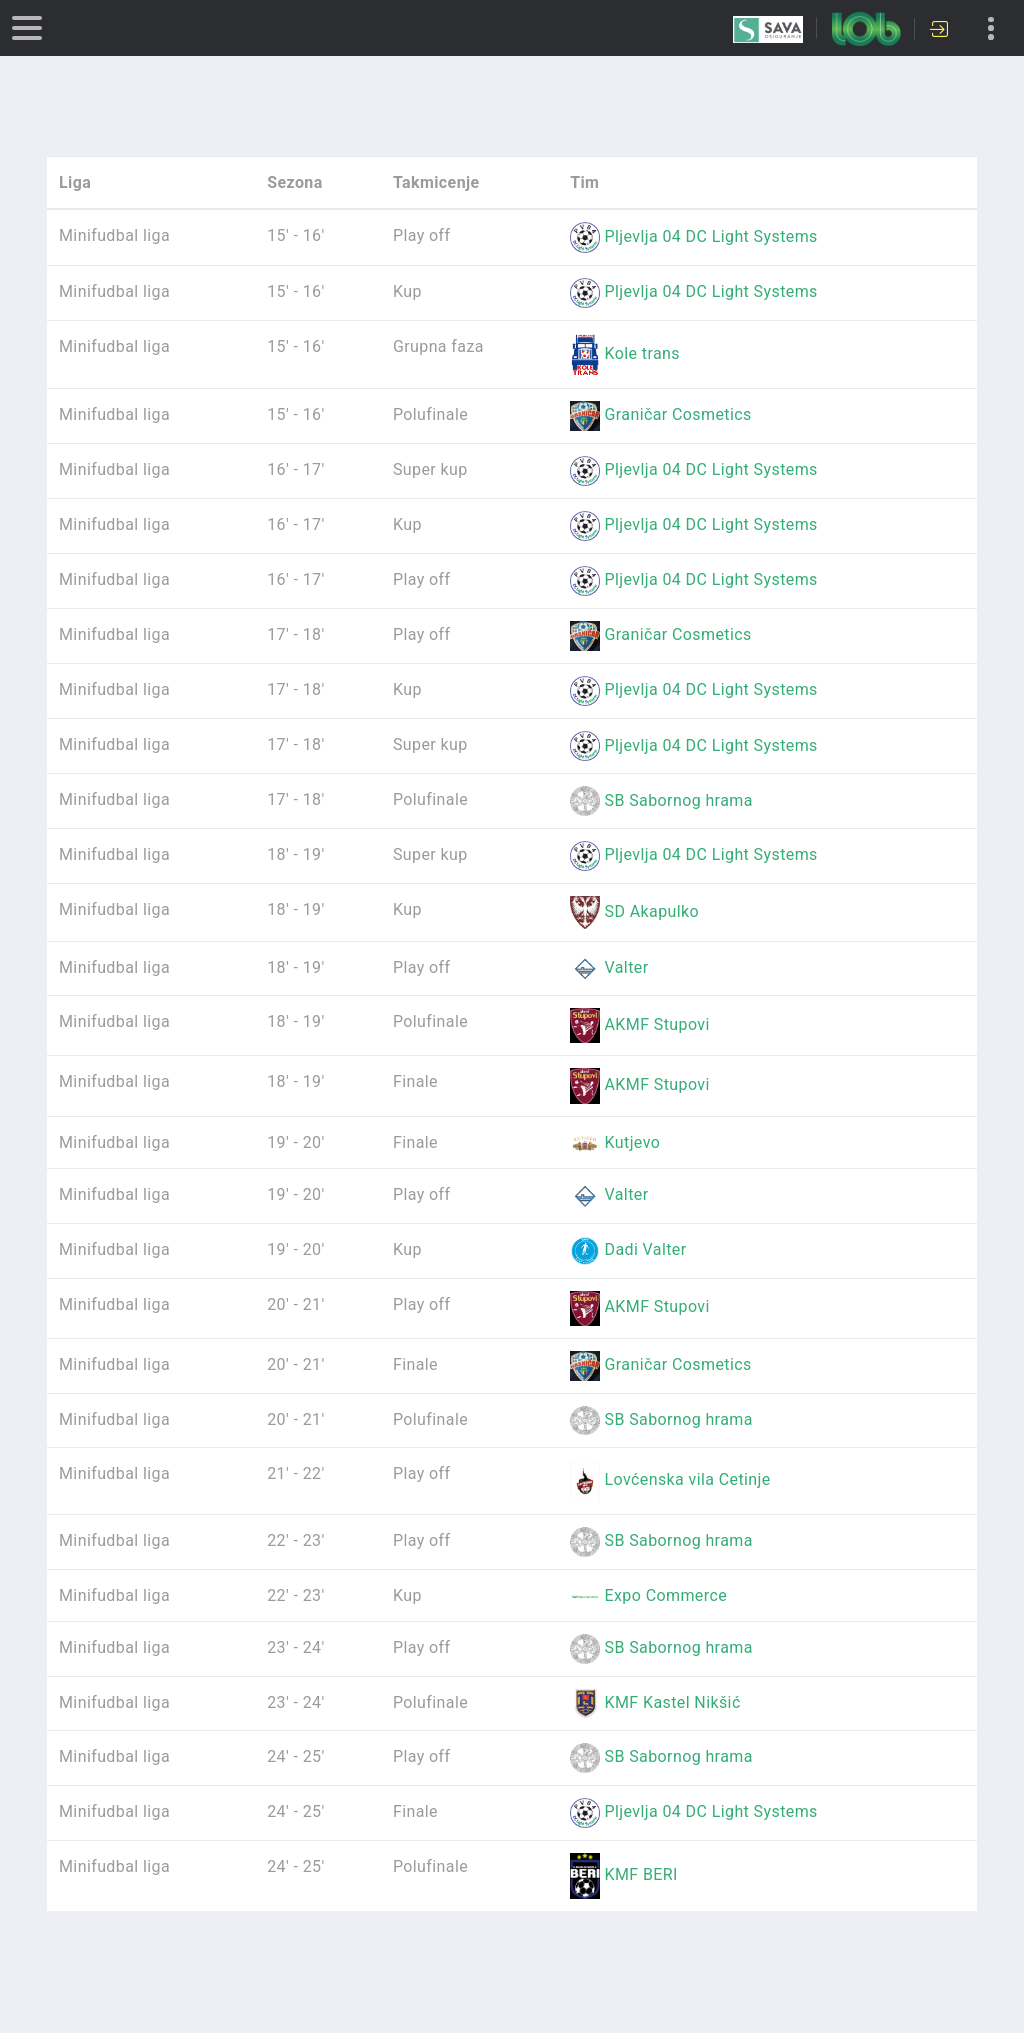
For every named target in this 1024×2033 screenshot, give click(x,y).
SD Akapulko (634, 911)
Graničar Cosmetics (661, 414)
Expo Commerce (648, 1595)
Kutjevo (615, 1142)
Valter (609, 967)
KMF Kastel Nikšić (655, 1702)
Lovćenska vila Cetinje (670, 1479)
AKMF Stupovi (640, 1024)
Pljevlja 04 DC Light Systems (694, 236)
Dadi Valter (628, 1249)
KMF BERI (624, 1874)
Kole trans (625, 353)
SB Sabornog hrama (661, 800)
